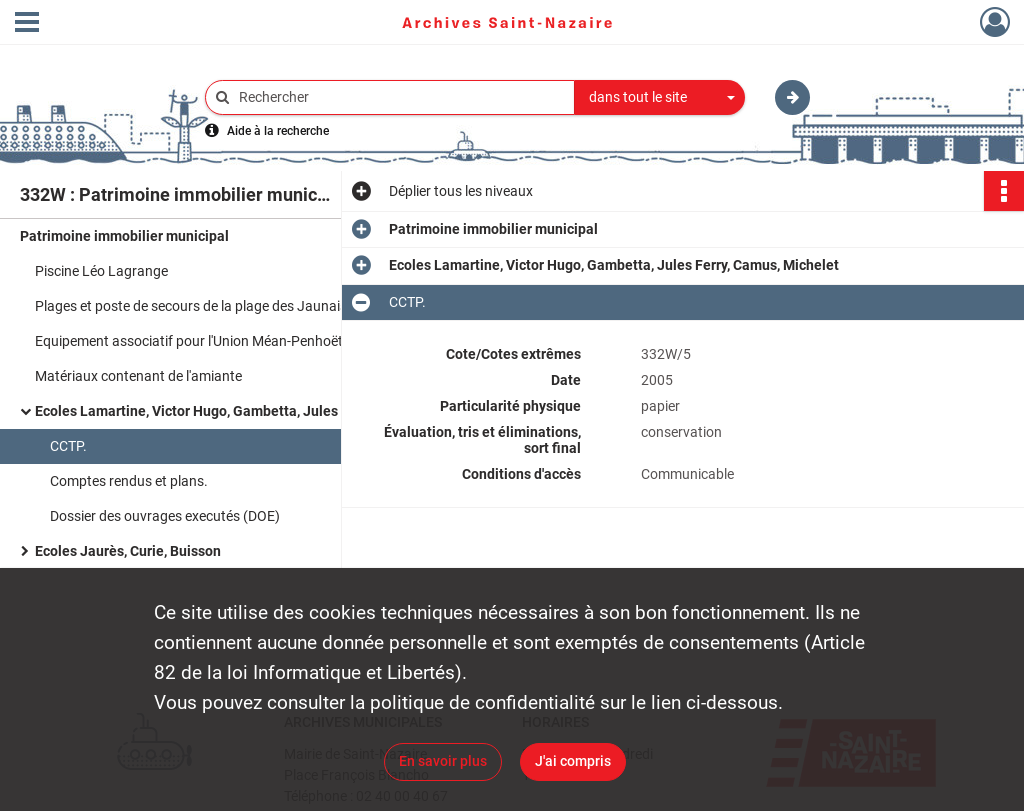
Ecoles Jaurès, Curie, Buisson (128, 551)
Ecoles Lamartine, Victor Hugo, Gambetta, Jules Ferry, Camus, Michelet (235, 411)
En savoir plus (443, 761)
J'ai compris (573, 761)
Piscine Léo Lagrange (101, 271)
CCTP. (68, 446)
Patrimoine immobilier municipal (124, 236)
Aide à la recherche (278, 131)
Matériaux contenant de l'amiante (138, 376)
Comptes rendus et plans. (129, 481)
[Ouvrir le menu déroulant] (27, 24)
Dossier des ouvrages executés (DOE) (165, 516)
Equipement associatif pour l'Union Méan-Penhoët (189, 341)
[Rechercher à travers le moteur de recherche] (400, 97)
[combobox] (660, 98)
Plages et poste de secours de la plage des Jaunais (191, 306)
